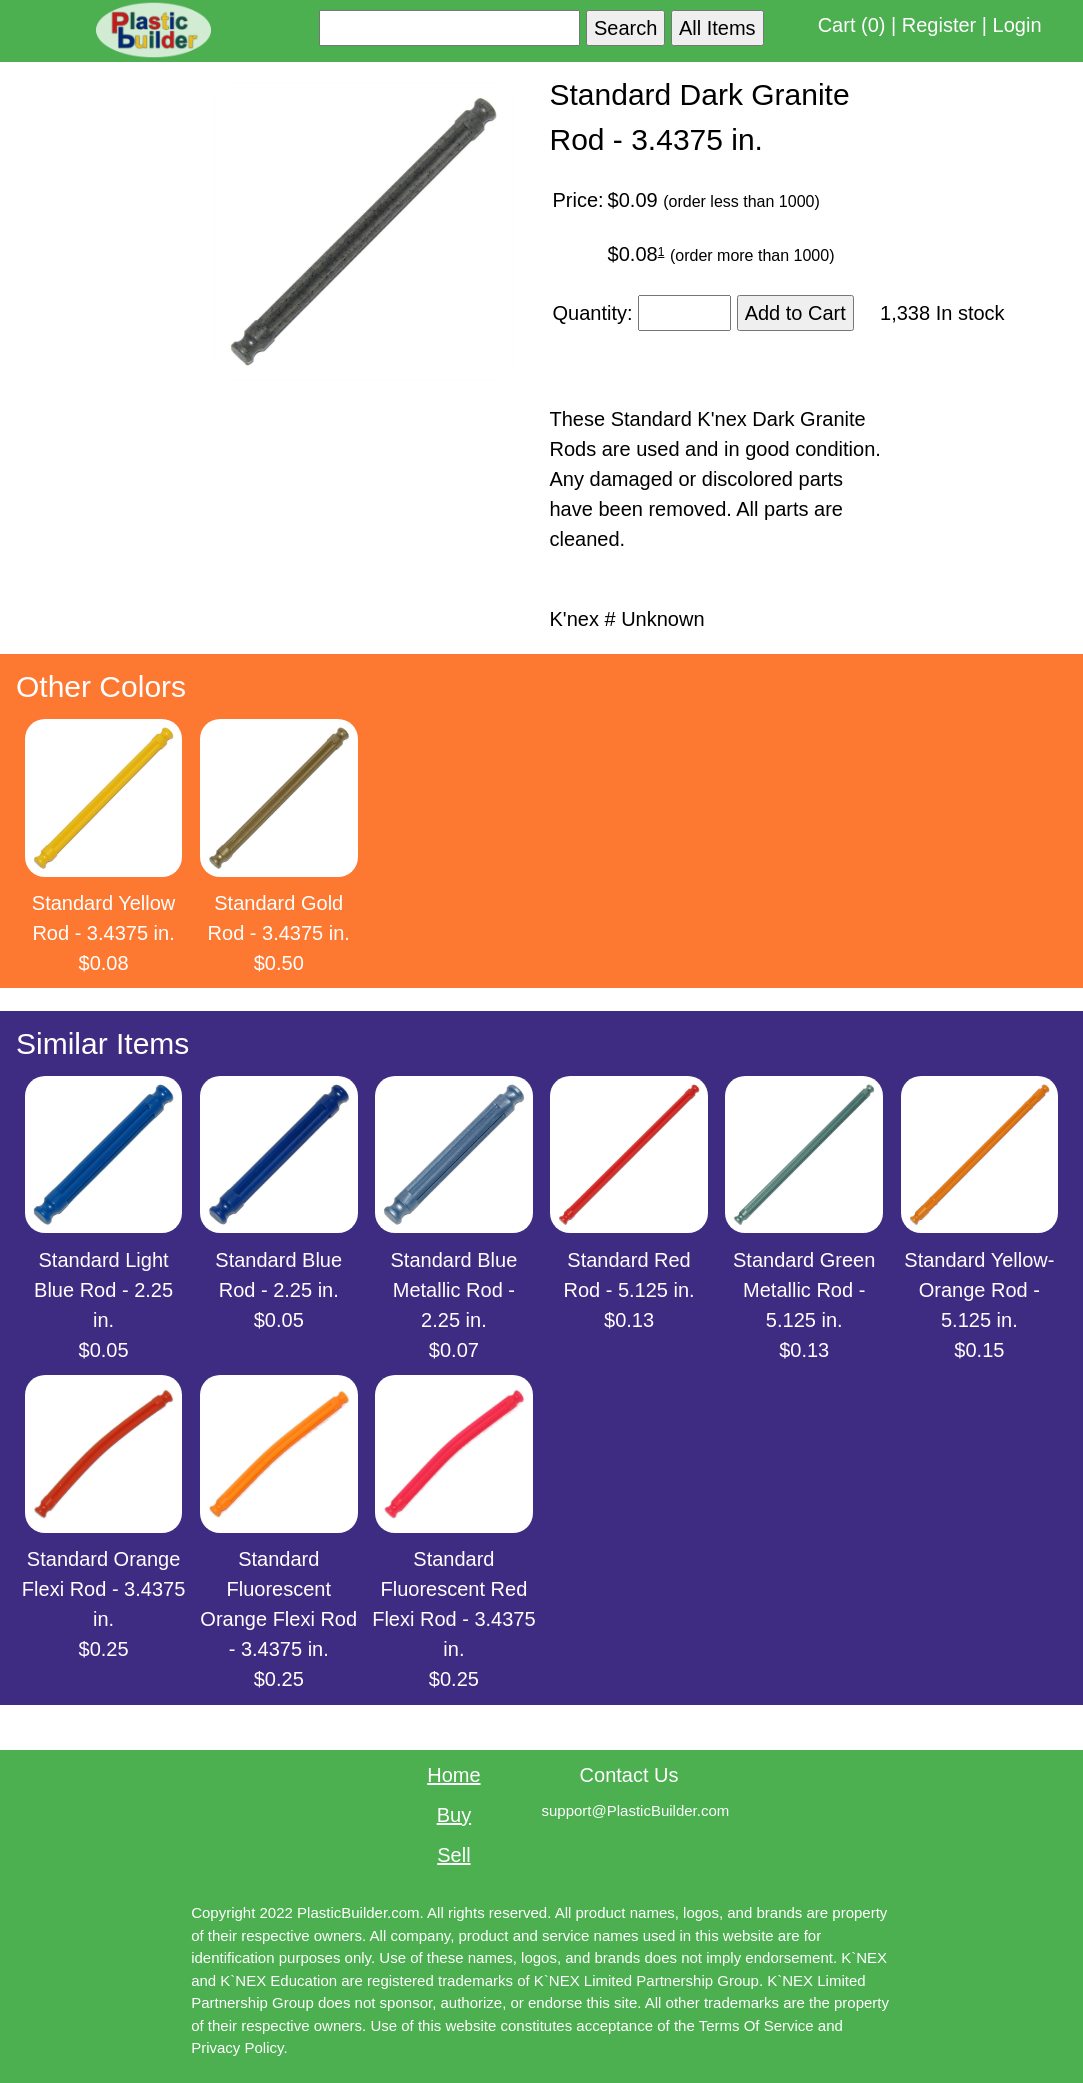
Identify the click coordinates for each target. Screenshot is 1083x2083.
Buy (454, 1815)
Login (1017, 25)
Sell (453, 1855)
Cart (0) (852, 25)
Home (453, 1775)
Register (939, 25)
